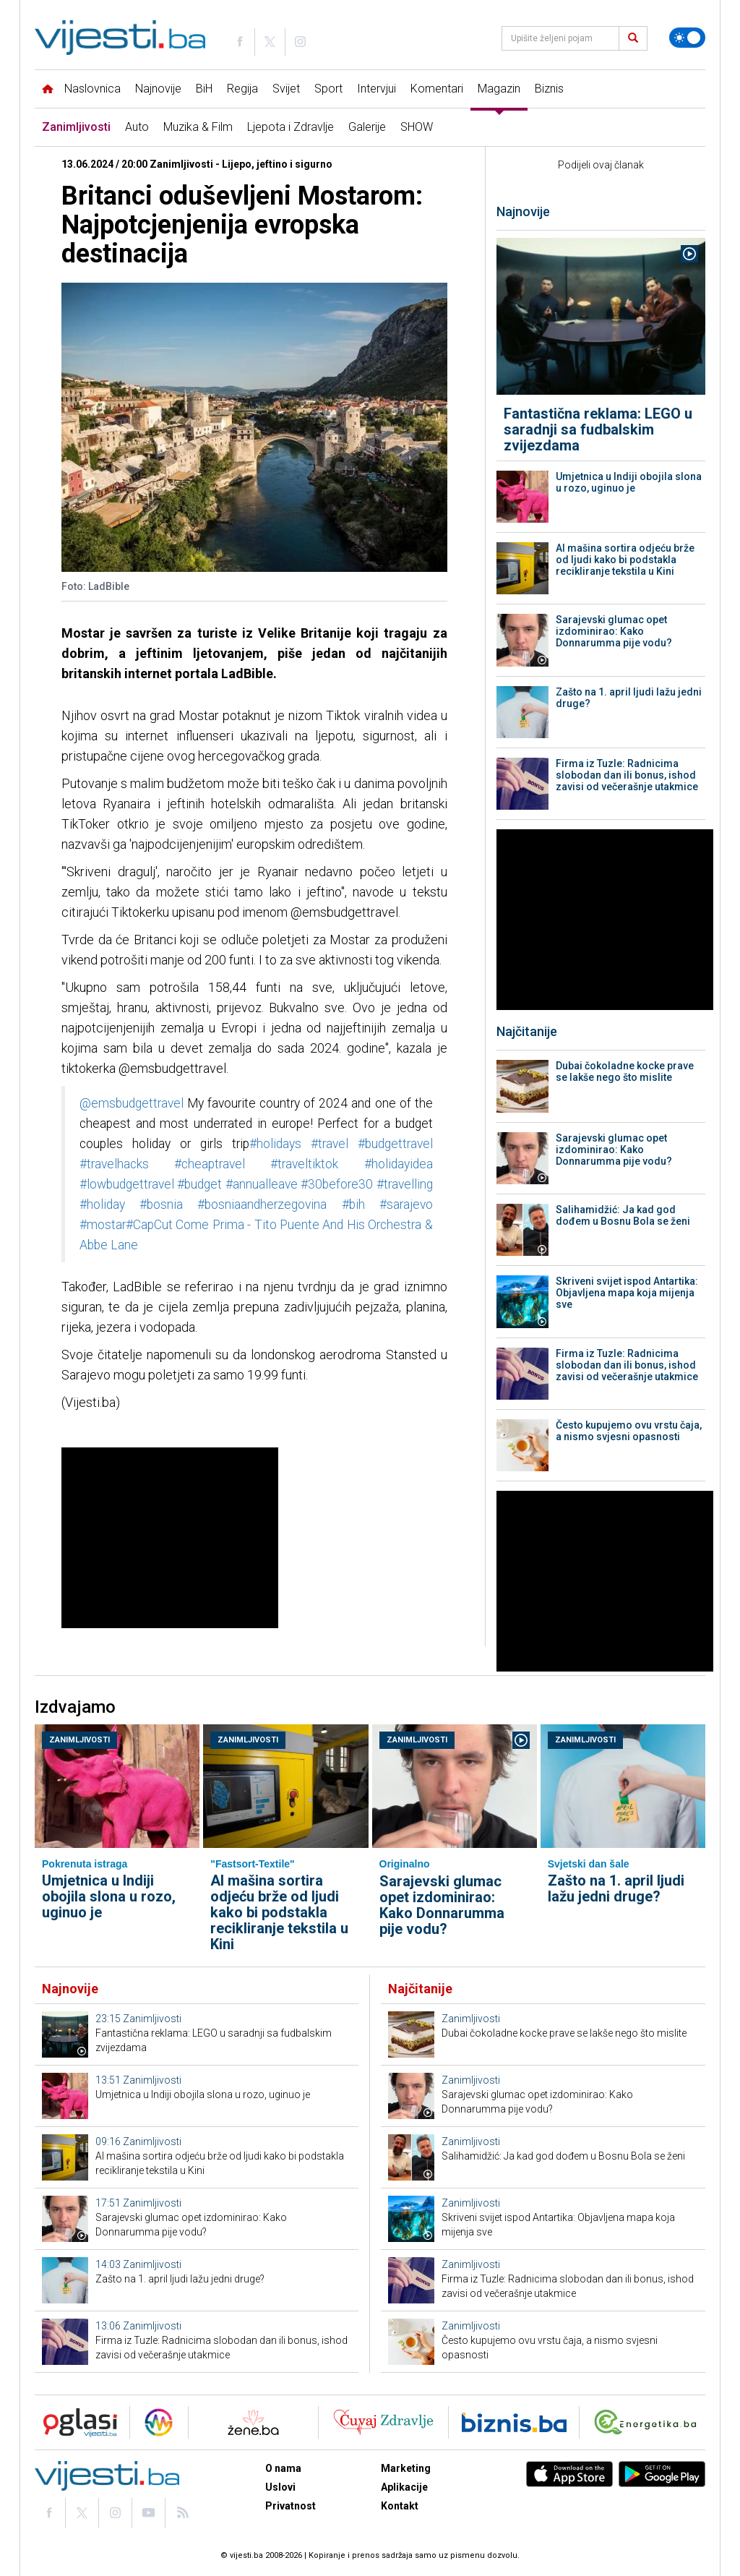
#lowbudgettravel (126, 1184)
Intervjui (376, 88)
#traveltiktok (304, 1164)
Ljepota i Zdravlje (290, 127)
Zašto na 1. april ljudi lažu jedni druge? (629, 697)
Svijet (286, 88)
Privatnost (290, 2506)
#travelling (405, 1184)
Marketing (406, 2468)
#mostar (102, 1225)
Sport (328, 88)
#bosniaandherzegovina (262, 1204)
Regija (242, 88)
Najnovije (158, 88)
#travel (329, 1144)
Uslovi (280, 2487)
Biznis (549, 88)
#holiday (102, 1204)
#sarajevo (406, 1204)
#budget (199, 1184)
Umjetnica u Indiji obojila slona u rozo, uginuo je (629, 482)
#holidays (275, 1144)
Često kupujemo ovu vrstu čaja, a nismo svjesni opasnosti (629, 1430)
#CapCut (149, 1225)
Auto (137, 127)
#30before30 (337, 1184)
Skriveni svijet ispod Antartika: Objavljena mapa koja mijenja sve (627, 1292)
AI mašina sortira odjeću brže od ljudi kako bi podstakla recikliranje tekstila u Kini (625, 559)
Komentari (436, 88)
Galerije (367, 127)
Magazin (499, 88)
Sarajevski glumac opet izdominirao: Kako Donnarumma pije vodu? (614, 631)
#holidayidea (398, 1164)
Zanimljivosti (76, 127)
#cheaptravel (209, 1164)
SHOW (416, 127)
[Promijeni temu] (687, 37)
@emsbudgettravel (131, 1103)
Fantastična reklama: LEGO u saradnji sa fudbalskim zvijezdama (598, 429)
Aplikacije (404, 2487)
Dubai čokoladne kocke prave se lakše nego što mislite (625, 1071)
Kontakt (399, 2506)
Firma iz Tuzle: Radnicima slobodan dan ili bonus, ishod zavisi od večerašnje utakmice (627, 775)
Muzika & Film (198, 127)
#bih (353, 1204)
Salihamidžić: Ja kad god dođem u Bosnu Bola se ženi (623, 1215)
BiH (204, 88)
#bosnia (161, 1204)
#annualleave (261, 1184)
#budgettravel (395, 1144)
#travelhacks (114, 1164)
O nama (283, 2468)
